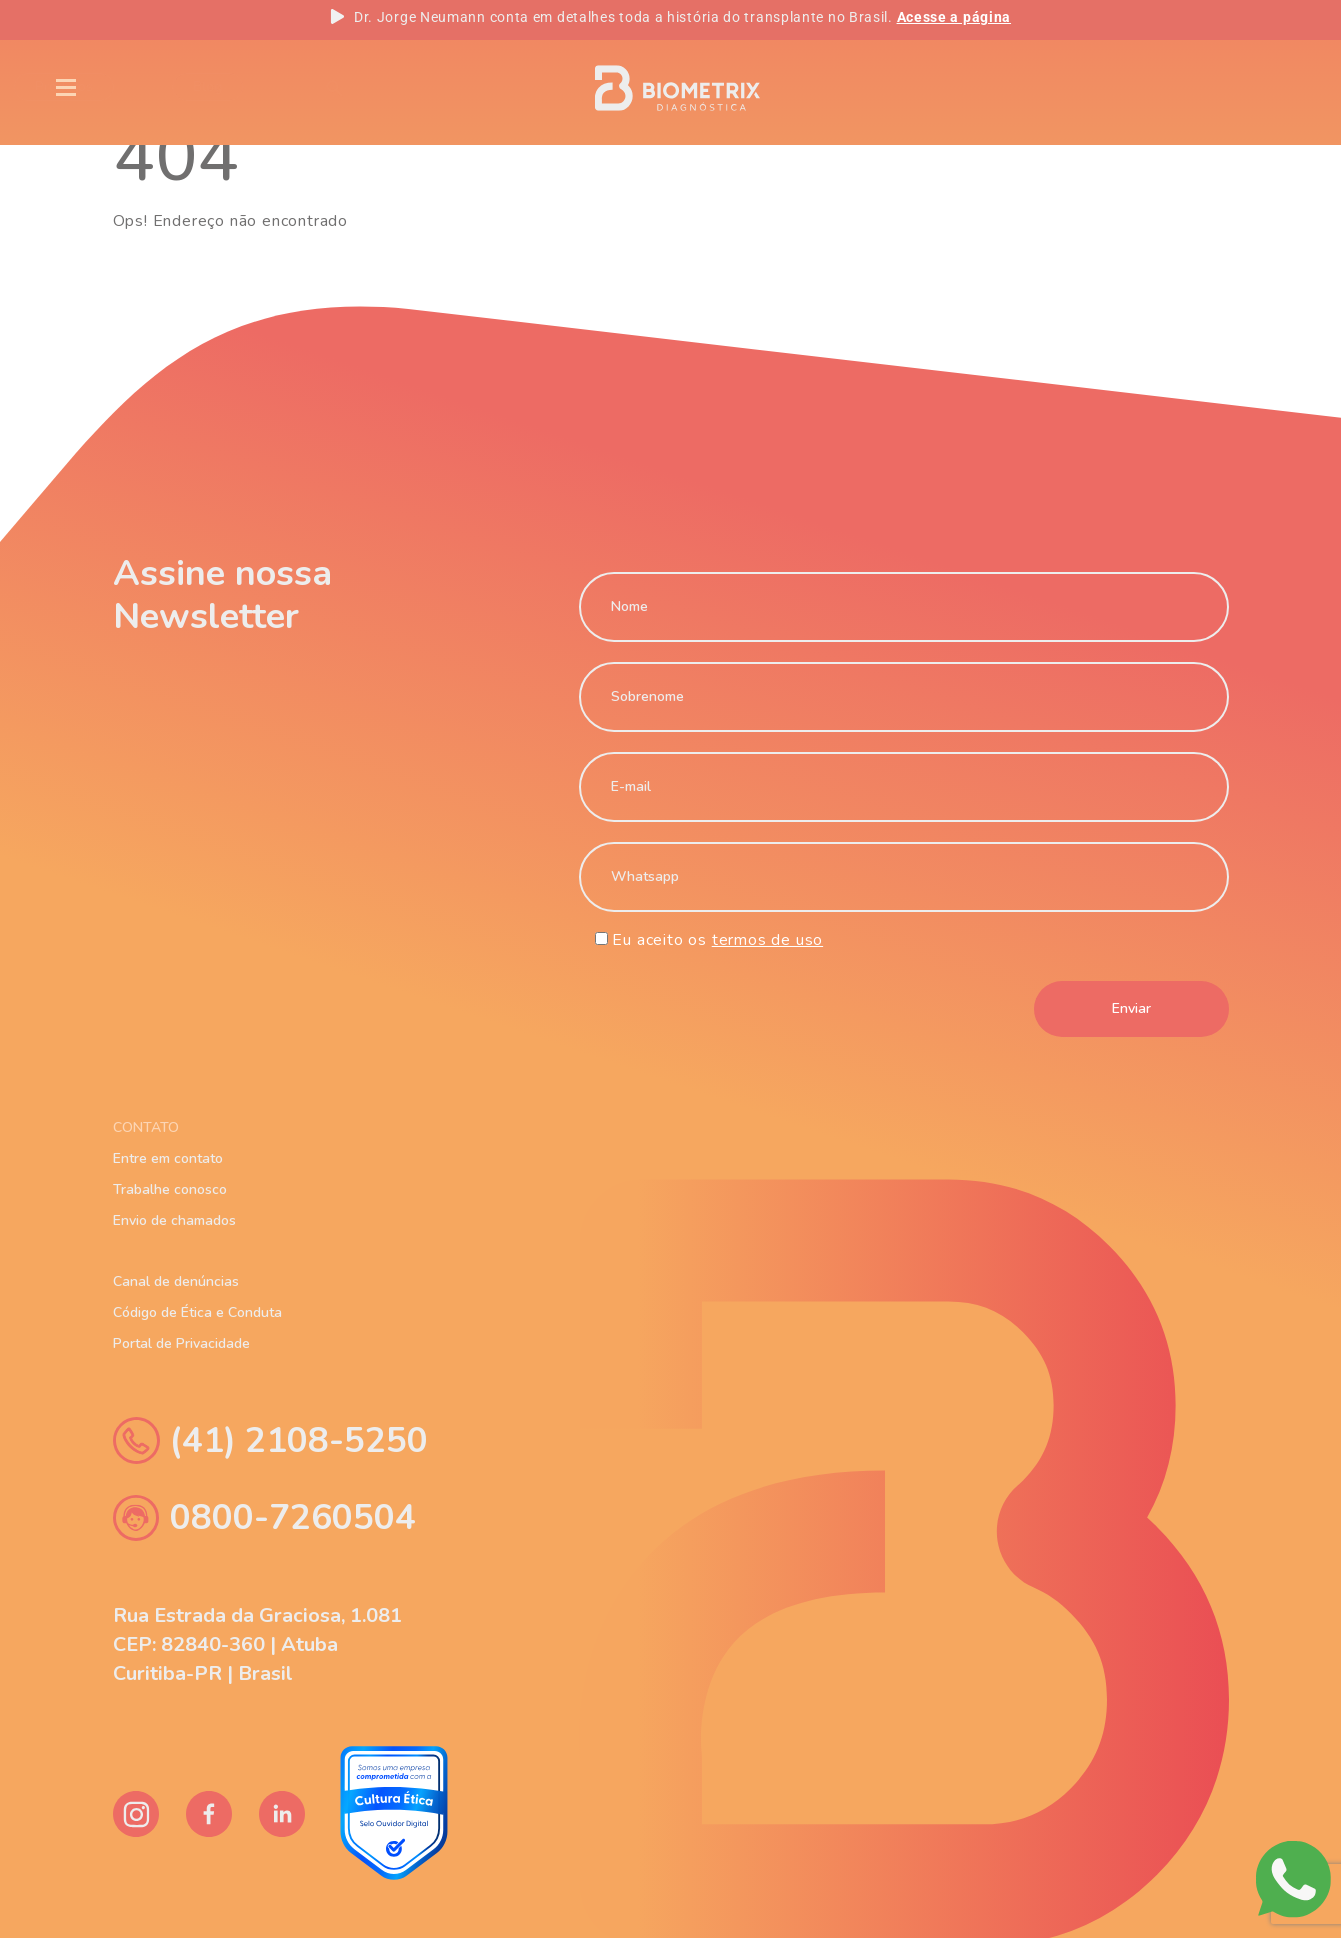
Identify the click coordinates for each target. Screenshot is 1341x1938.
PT (1186, 88)
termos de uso (767, 940)
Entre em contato (168, 1159)
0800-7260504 (264, 1517)
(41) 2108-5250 (270, 1440)
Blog (277, 86)
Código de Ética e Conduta (197, 1313)
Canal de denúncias (176, 1282)
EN (1120, 88)
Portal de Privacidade (181, 1344)
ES (1252, 88)
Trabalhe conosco (170, 1190)
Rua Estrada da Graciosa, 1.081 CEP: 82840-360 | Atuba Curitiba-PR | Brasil (257, 1644)
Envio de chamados (174, 1221)
